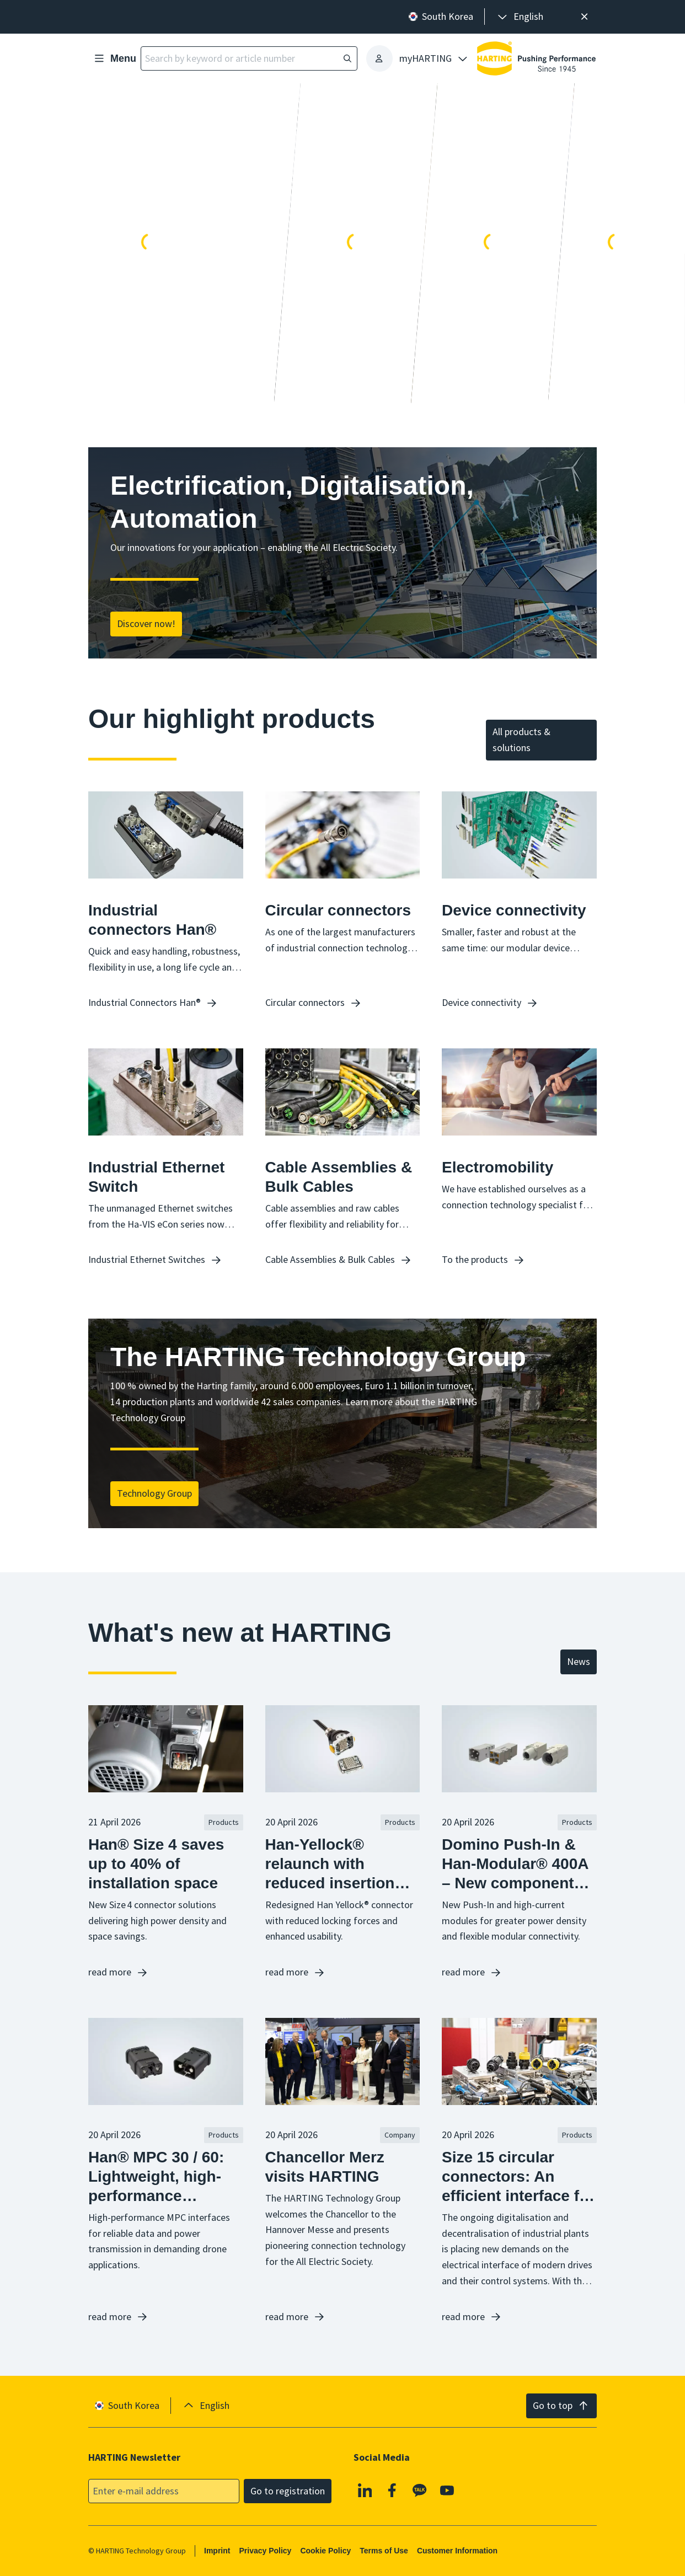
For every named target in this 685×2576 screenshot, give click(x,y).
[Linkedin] (365, 2490)
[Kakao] (419, 2490)
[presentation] (519, 16)
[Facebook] (392, 2490)
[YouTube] (447, 2490)
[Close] (584, 16)
